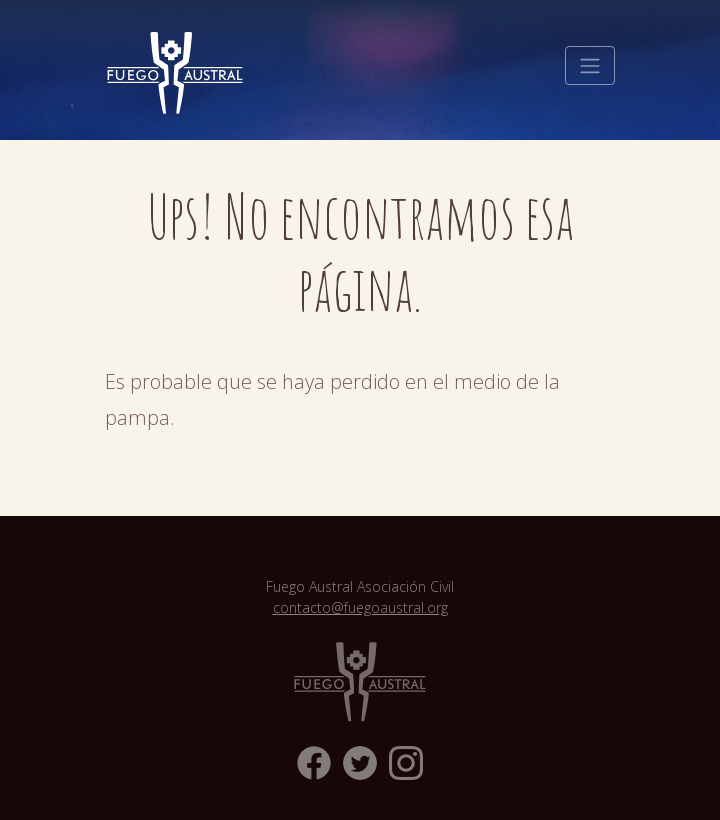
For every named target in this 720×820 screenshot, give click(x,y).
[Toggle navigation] (590, 66)
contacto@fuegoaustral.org (360, 607)
